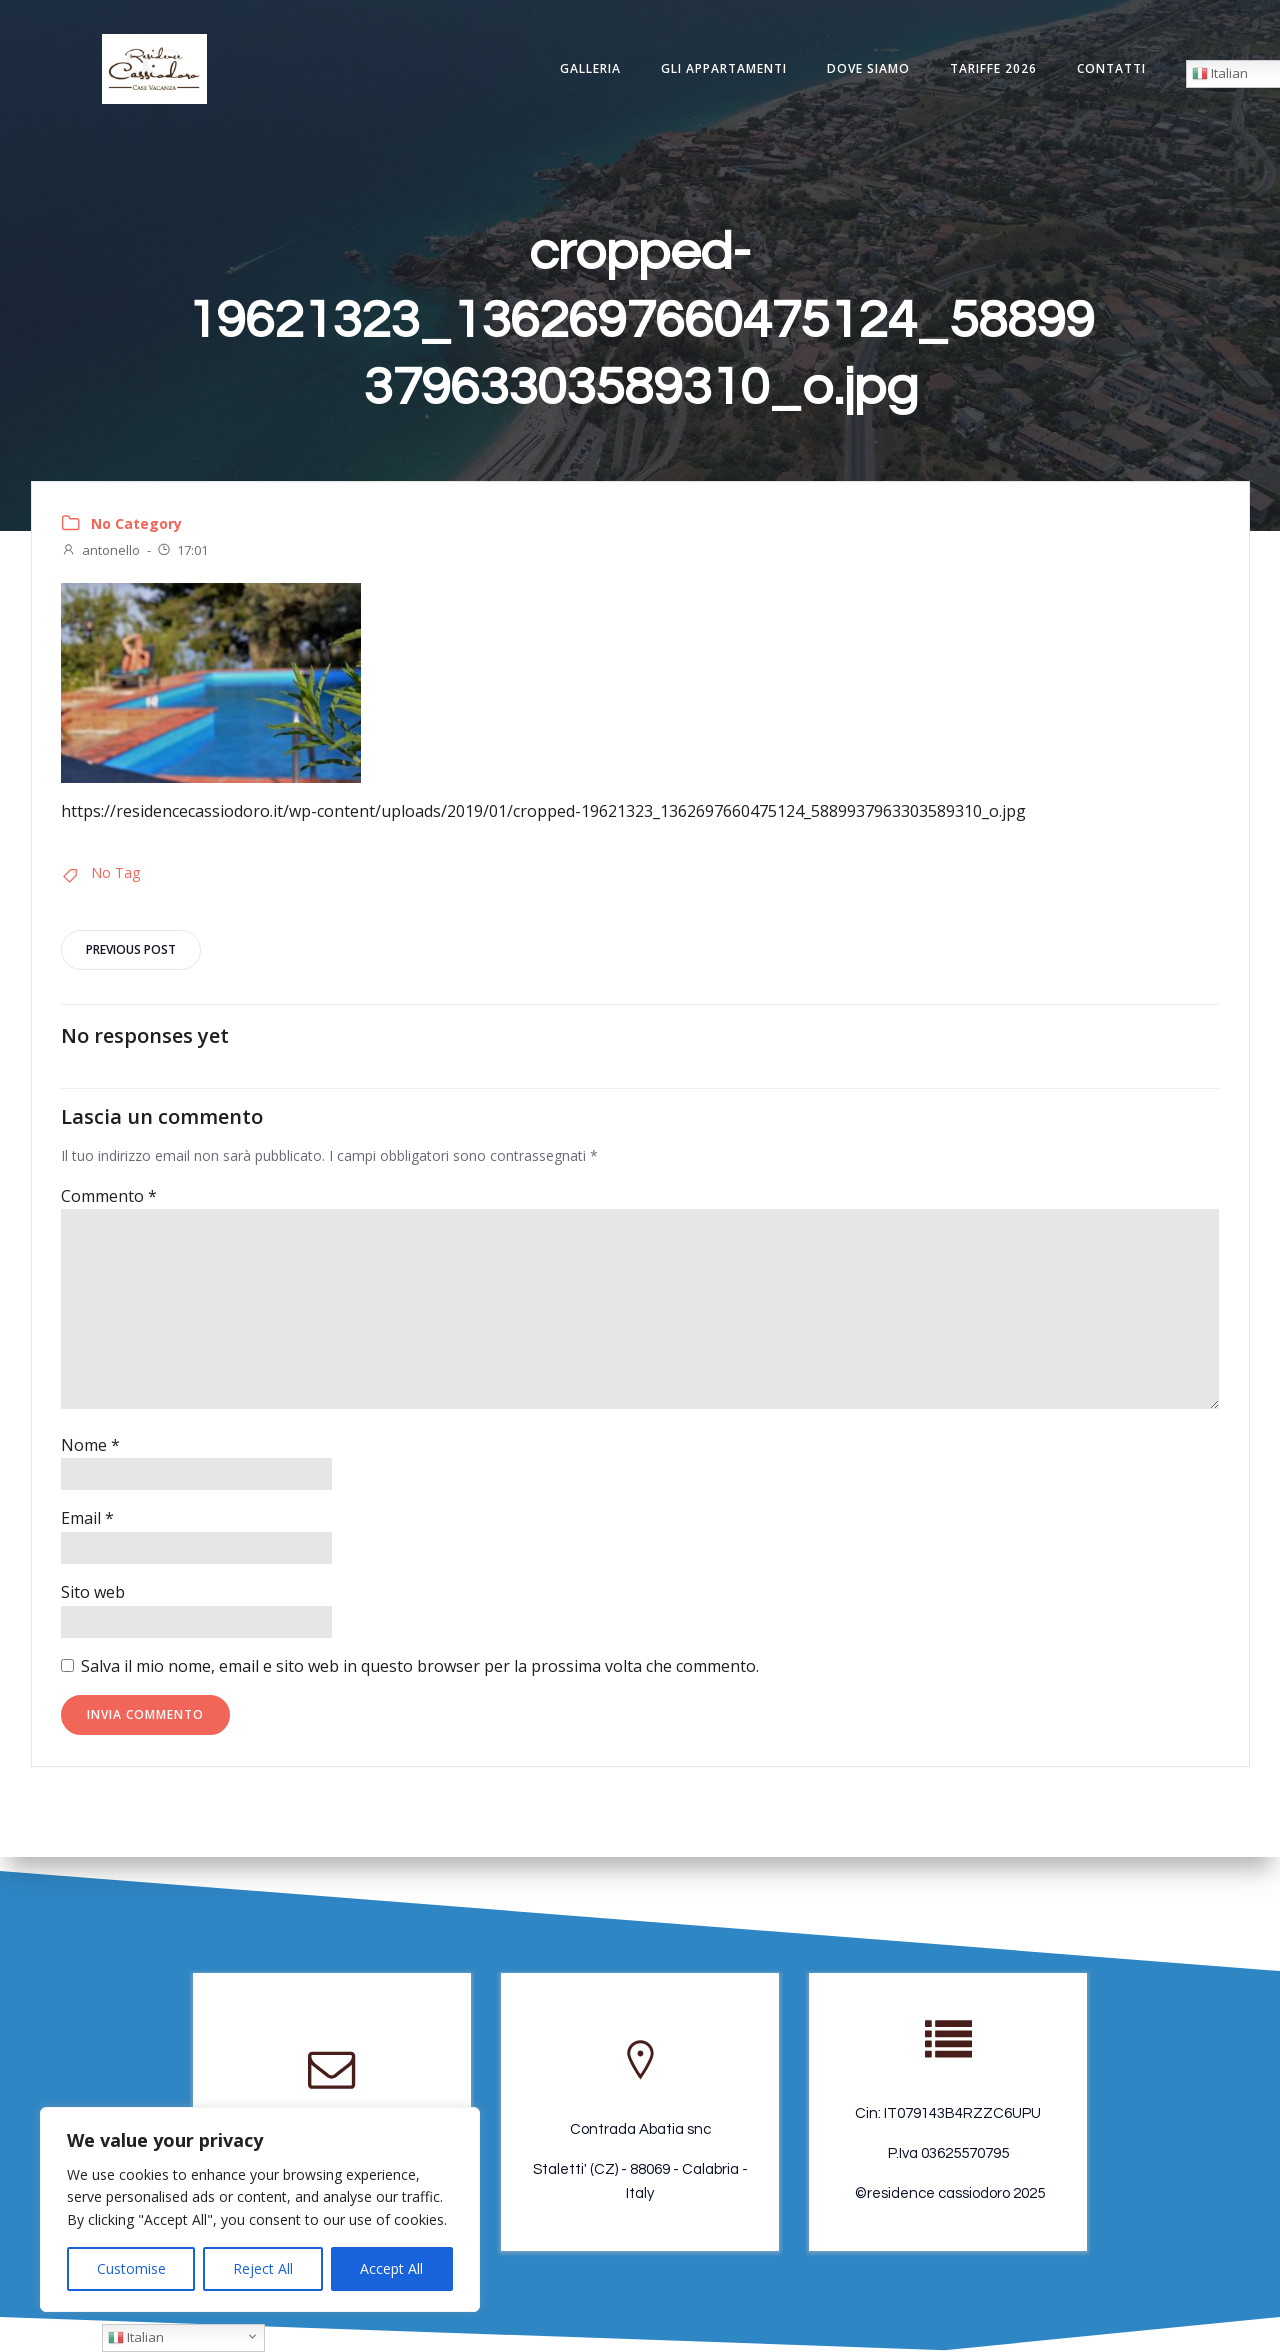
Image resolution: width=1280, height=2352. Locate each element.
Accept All (391, 2268)
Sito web (93, 1597)
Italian (136, 2337)
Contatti (1108, 69)
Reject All (263, 2268)
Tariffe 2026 (990, 69)
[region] (260, 2209)
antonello (100, 554)
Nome (90, 1450)
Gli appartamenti (721, 69)
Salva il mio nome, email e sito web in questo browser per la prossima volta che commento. (420, 1671)
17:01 (182, 554)
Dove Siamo (865, 69)
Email (87, 1524)
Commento (109, 1201)
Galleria (587, 69)
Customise (131, 2268)
